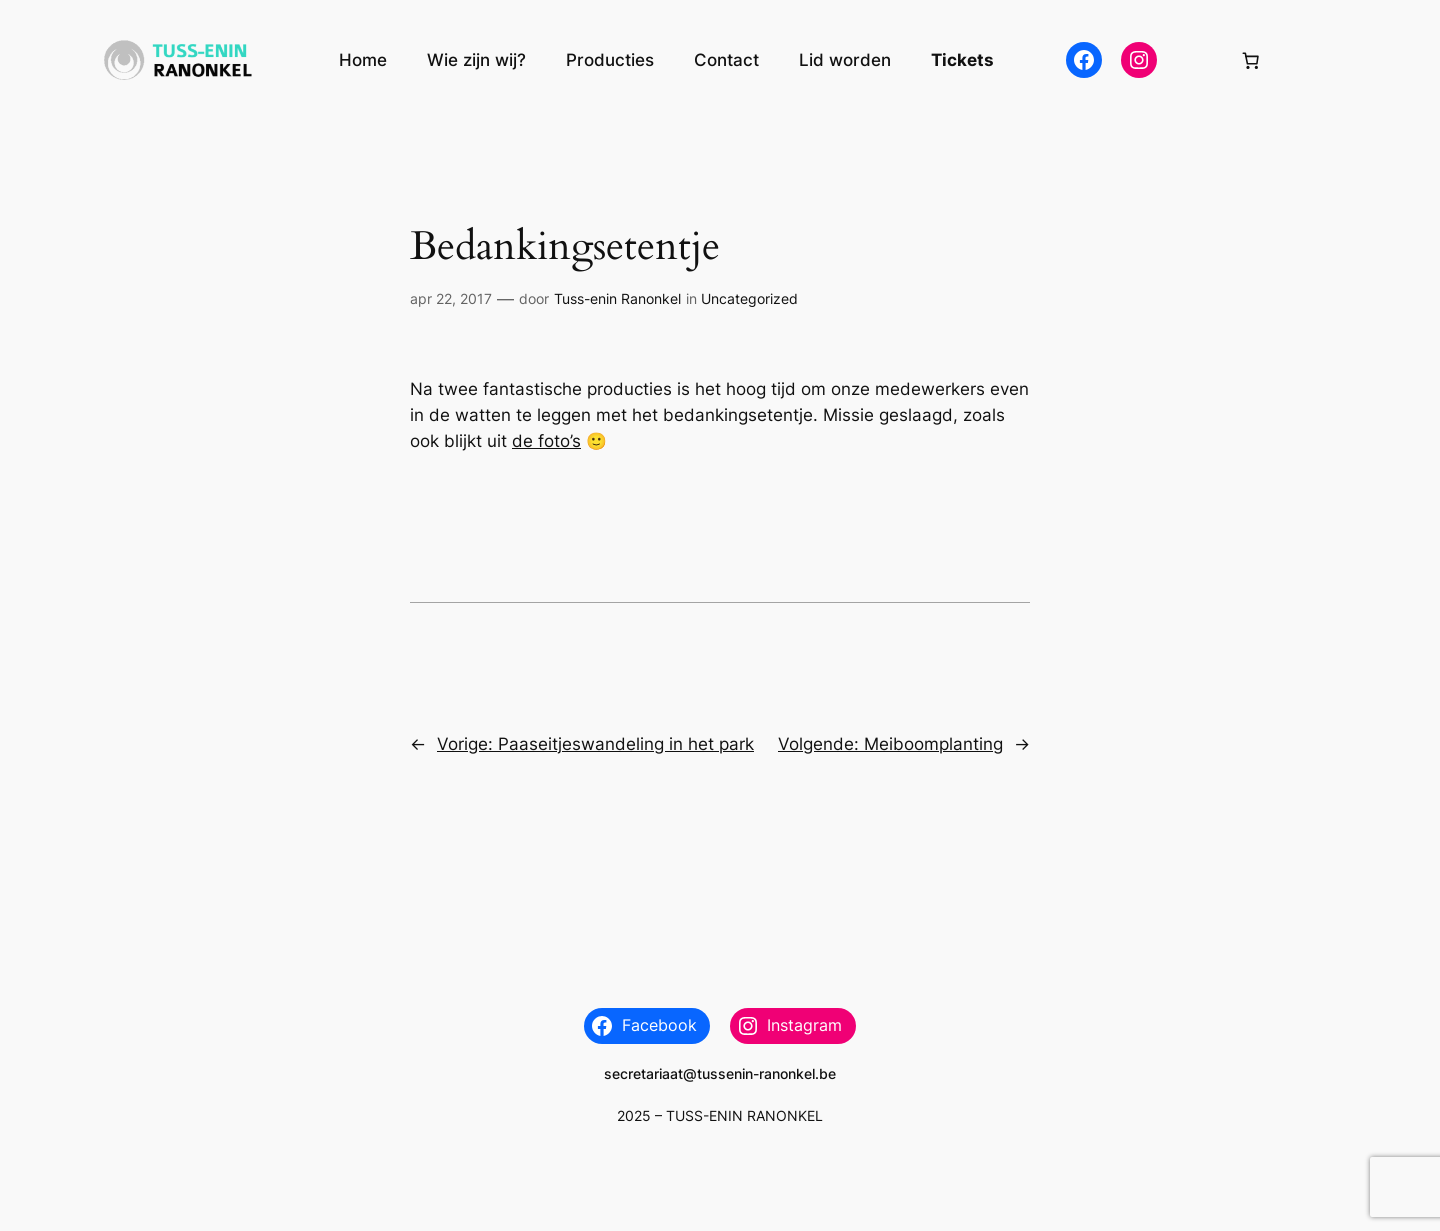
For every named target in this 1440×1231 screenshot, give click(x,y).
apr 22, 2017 (451, 298)
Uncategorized (749, 298)
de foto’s (546, 441)
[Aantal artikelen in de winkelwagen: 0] (1251, 60)
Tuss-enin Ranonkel (617, 298)
